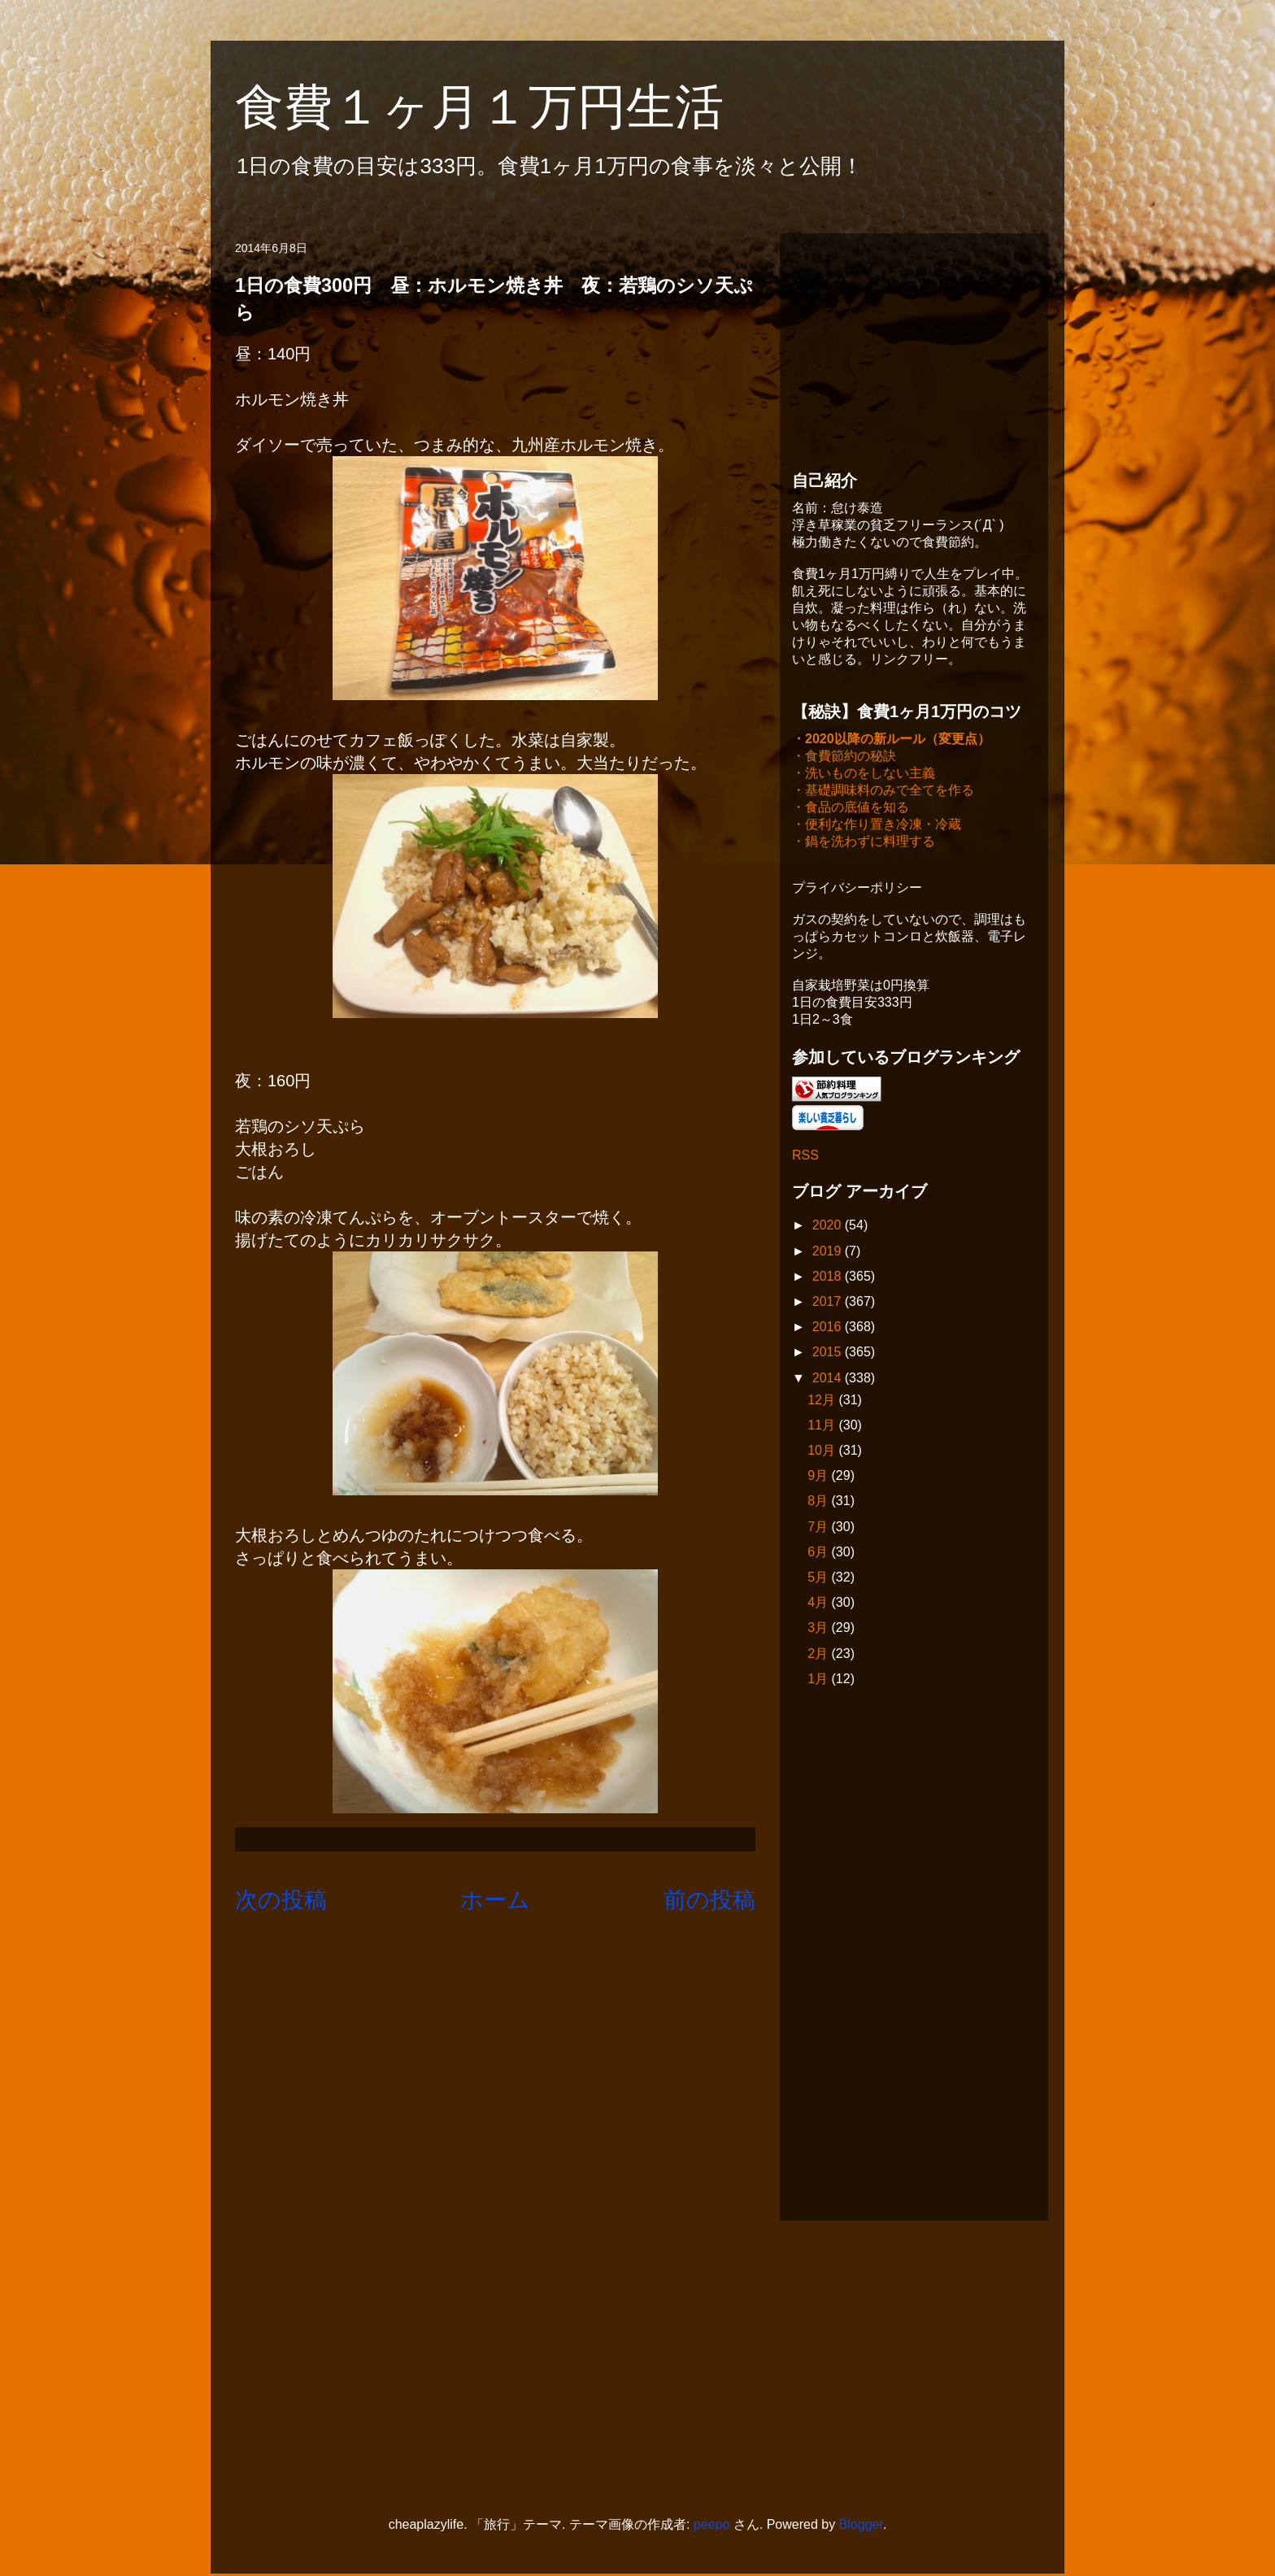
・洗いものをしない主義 (863, 774)
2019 (828, 1253)
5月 (819, 1579)
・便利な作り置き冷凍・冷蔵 (876, 826)
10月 (822, 1452)
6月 (819, 1553)
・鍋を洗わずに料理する (863, 843)
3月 (819, 1629)
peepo (712, 2526)
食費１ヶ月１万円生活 (503, 107)
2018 (828, 1278)
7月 (819, 1528)
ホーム (495, 1899)
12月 (822, 1401)
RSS (805, 1157)
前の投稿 (709, 1899)
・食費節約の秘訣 (844, 757)
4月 (819, 1604)
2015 (828, 1353)
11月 (822, 1427)
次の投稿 (281, 1899)
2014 (828, 1379)
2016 (828, 1328)
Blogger (861, 2526)
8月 (819, 1502)
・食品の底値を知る (850, 809)
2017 (828, 1303)
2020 (828, 1227)
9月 (819, 1477)
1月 (819, 1680)
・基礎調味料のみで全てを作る (883, 791)
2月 (819, 1655)
